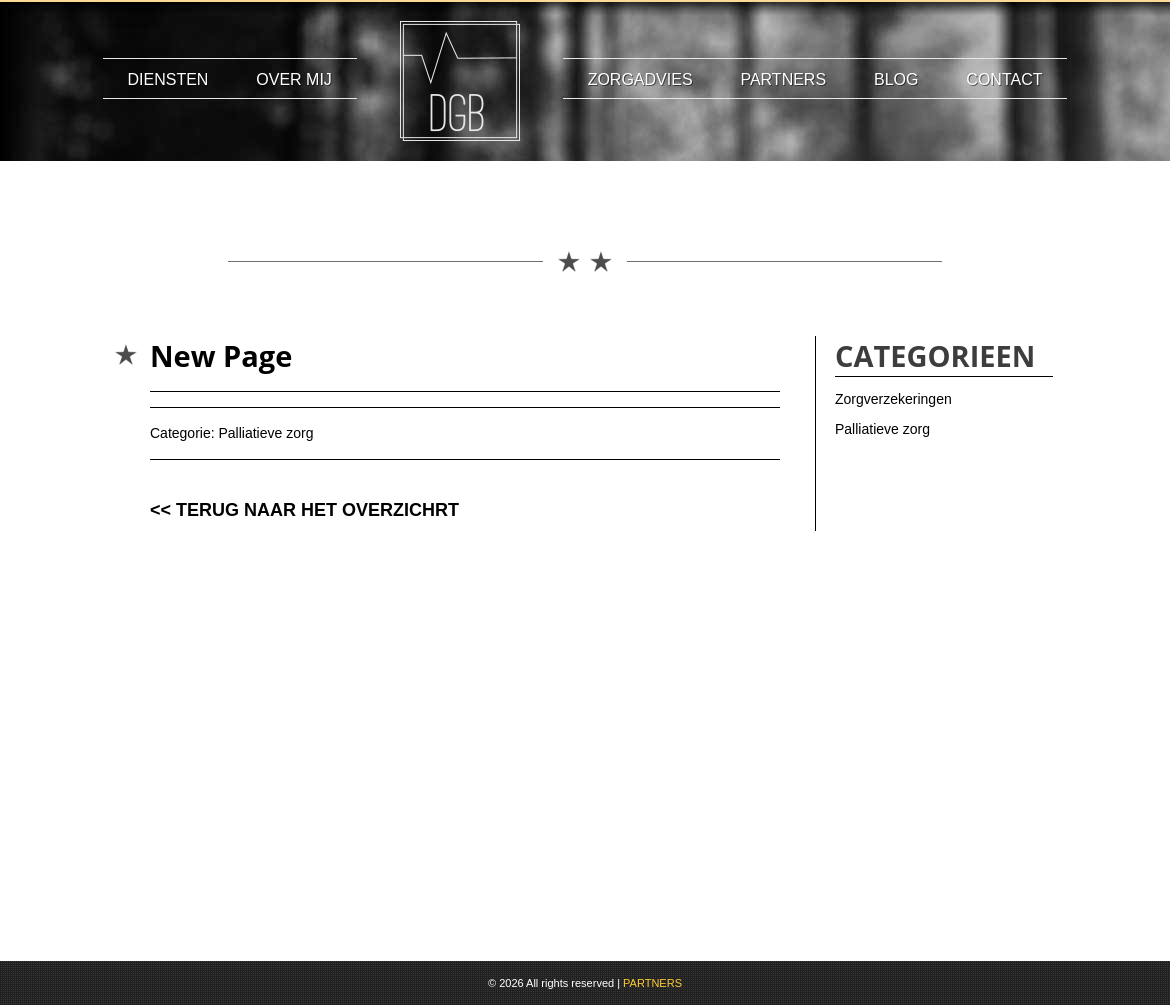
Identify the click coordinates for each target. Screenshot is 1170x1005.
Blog (896, 79)
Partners (783, 79)
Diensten (168, 79)
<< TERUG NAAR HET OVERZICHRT (304, 510)
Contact (1004, 79)
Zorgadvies (640, 79)
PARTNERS (652, 983)
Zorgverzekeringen (893, 399)
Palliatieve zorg (265, 433)
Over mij (294, 79)
